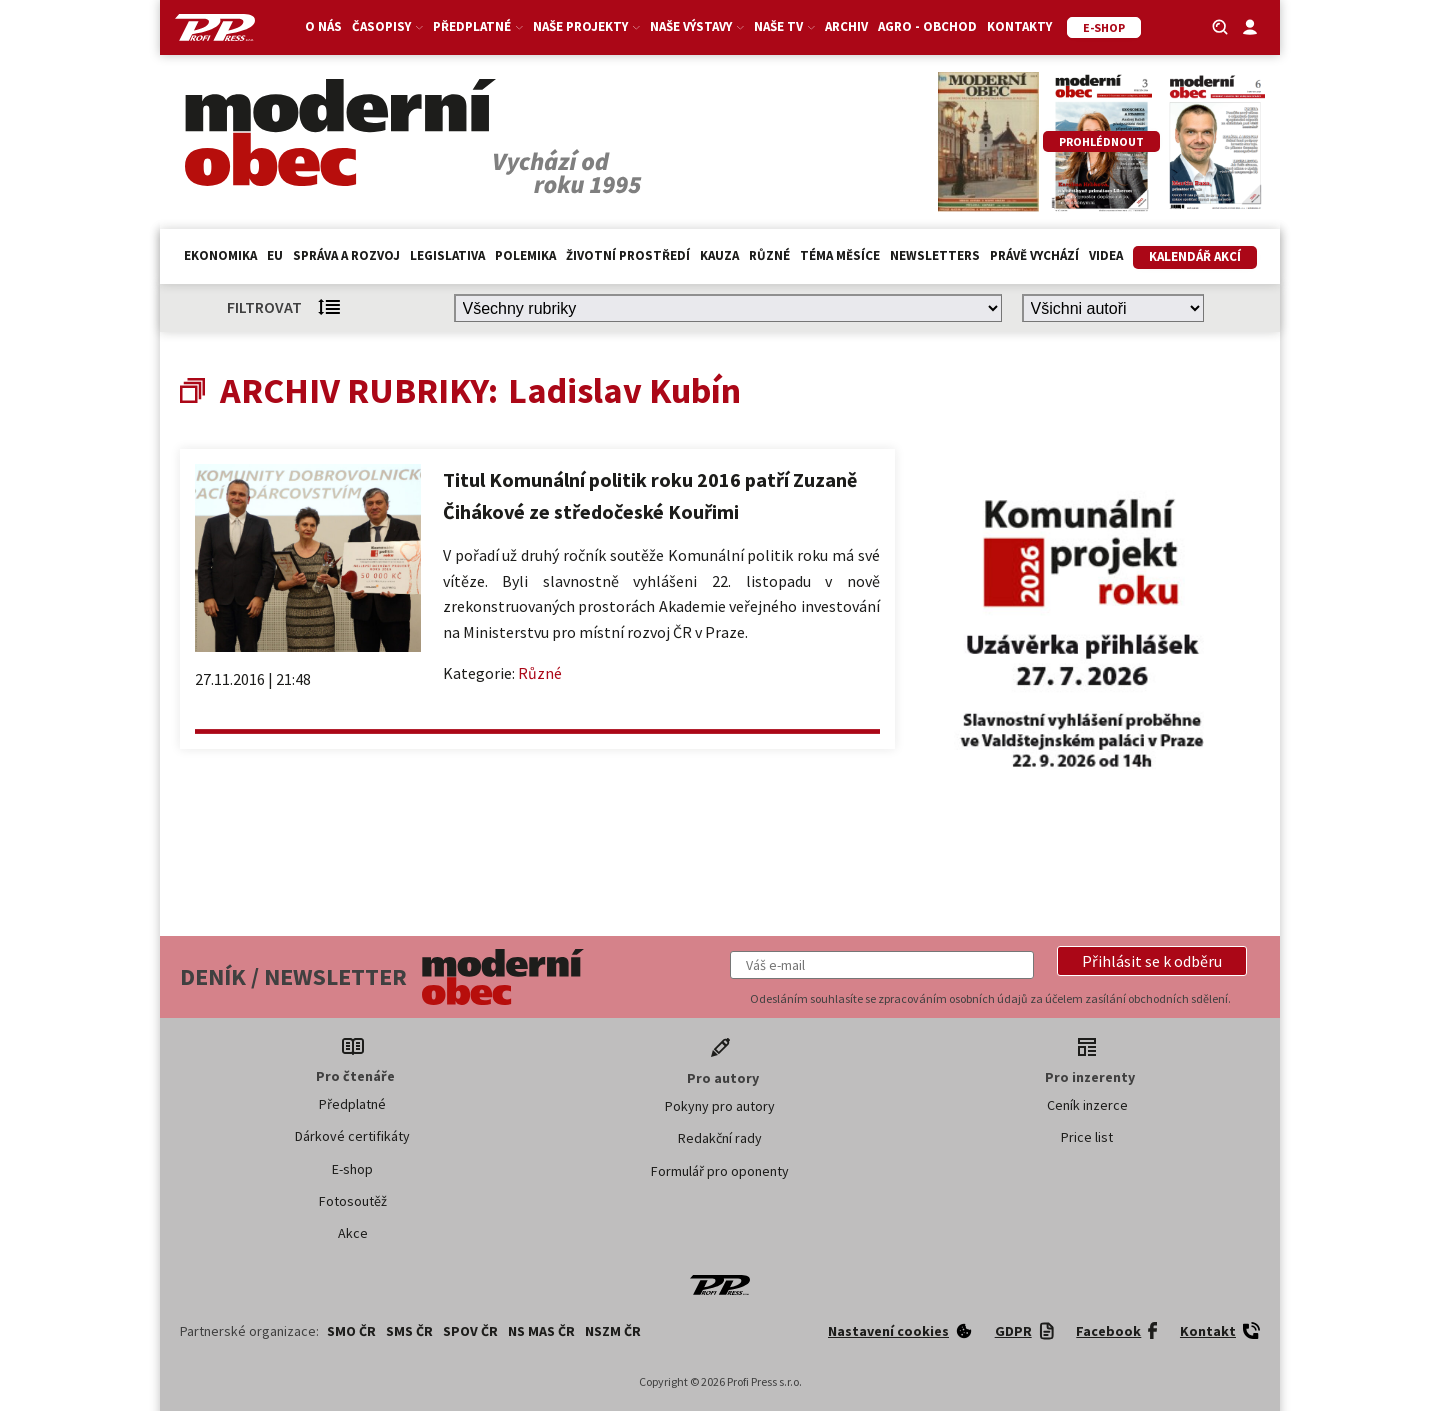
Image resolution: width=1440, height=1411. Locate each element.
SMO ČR (351, 1331)
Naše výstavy (697, 26)
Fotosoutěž (353, 1201)
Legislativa (447, 255)
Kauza (719, 255)
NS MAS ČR (541, 1331)
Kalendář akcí (1195, 256)
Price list (1087, 1137)
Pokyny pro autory (720, 1106)
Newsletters (935, 255)
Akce (353, 1233)
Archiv (846, 26)
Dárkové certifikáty (352, 1136)
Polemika (525, 255)
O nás (323, 26)
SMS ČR (409, 1331)
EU (275, 255)
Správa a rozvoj (346, 255)
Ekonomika (220, 255)
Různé (769, 255)
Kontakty (1019, 26)
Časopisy (387, 26)
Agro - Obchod (927, 26)
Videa (1106, 255)
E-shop (352, 1169)
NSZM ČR (613, 1331)
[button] (1152, 961)
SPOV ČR (470, 1331)
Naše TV (784, 26)
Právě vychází (1034, 255)
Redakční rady (720, 1138)
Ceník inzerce (1087, 1105)
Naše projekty (586, 26)
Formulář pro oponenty (720, 1171)
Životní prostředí (628, 255)
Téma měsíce (840, 255)
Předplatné (478, 26)
